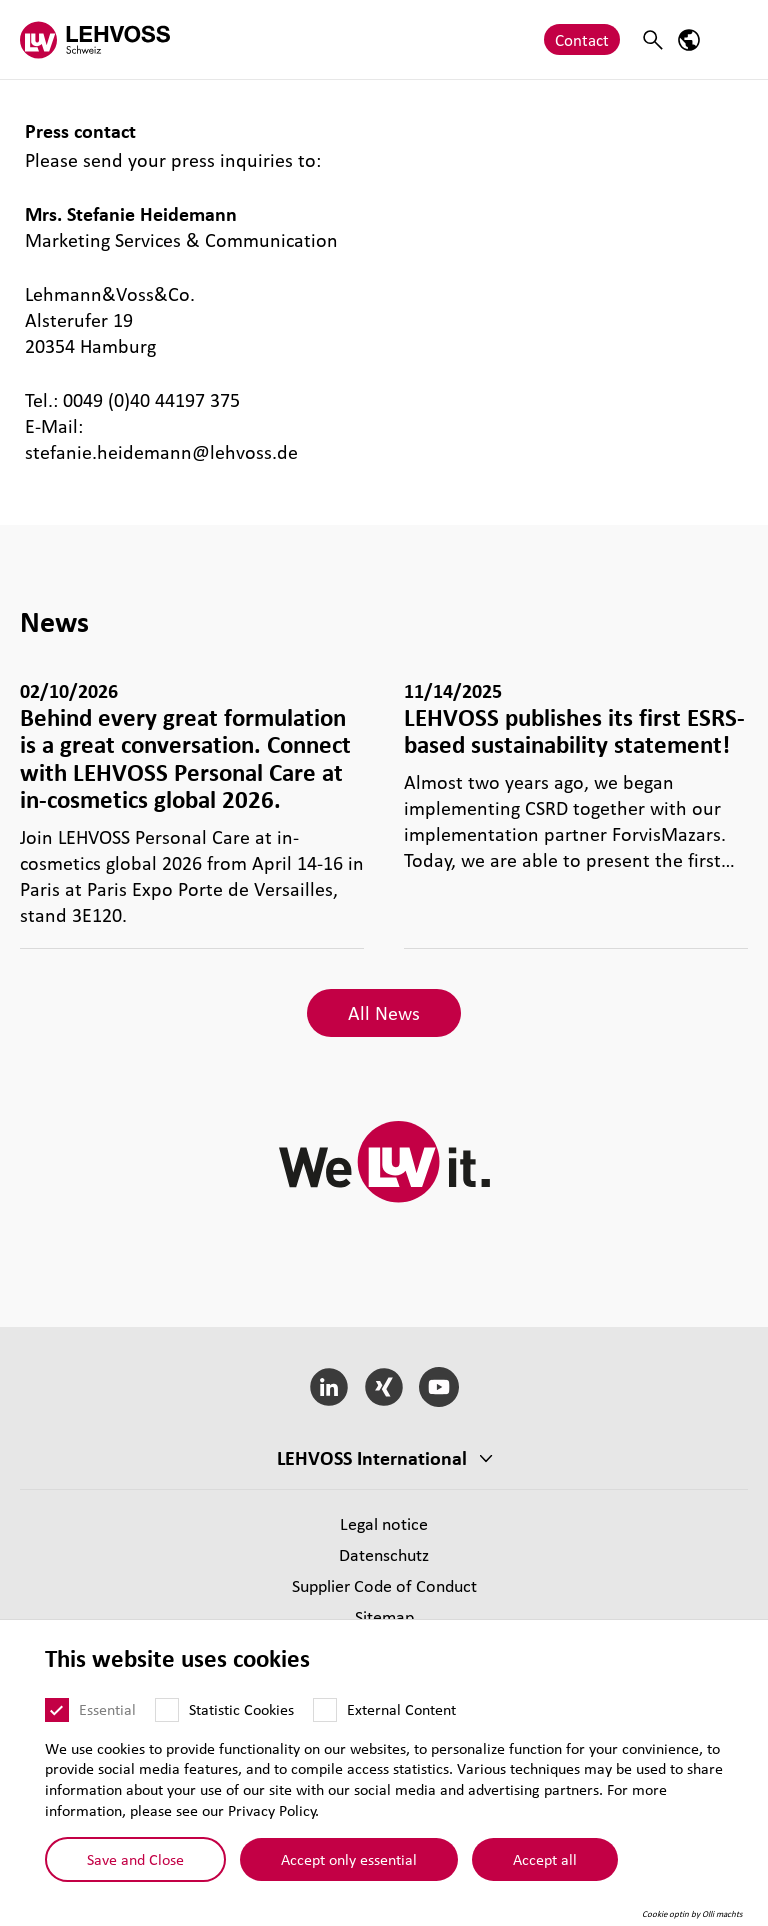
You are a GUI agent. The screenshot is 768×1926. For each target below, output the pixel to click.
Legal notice (384, 1523)
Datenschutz (384, 1554)
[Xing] (384, 1387)
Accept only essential (349, 1858)
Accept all (545, 1858)
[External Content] (325, 1710)
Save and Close (135, 1858)
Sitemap (384, 1616)
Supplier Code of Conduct (384, 1585)
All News (384, 1013)
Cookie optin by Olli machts (692, 1914)
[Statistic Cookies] (167, 1710)
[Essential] (57, 1710)
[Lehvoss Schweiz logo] (95, 39)
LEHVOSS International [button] (372, 1458)
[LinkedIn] (329, 1387)
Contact (582, 39)
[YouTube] (438, 1387)
